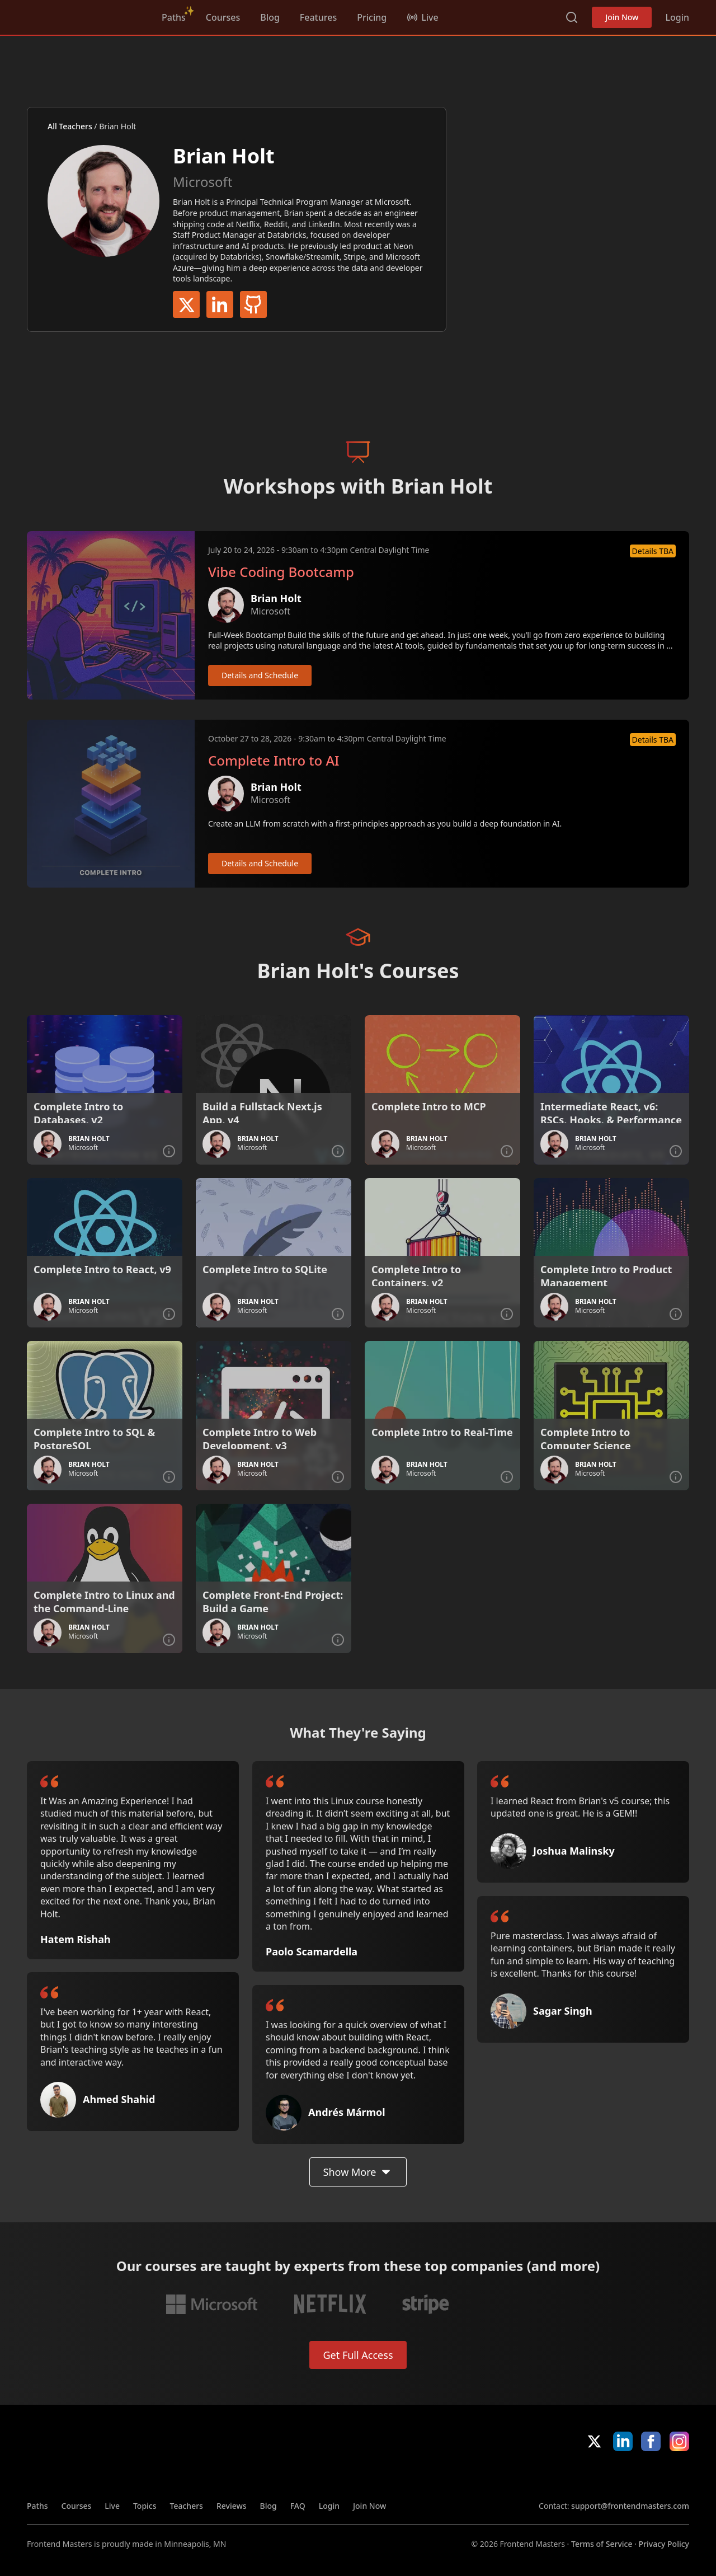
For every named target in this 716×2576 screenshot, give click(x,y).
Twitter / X (186, 304)
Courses (223, 17)
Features (318, 17)
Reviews (231, 2505)
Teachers (186, 2505)
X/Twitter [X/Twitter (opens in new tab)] (594, 2441)
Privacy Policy (664, 2544)
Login (677, 17)
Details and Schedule (260, 675)
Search (571, 17)
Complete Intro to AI (274, 761)
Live (112, 2505)
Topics (145, 2505)
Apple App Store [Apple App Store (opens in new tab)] (571, 2476)
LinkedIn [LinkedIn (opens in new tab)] (623, 2441)
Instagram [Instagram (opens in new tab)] (679, 2441)
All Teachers (70, 126)
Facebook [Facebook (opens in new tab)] (651, 2441)
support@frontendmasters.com (630, 2505)
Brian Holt (276, 597)
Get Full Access (358, 2355)
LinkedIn (219, 304)
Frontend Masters (84, 15)
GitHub (253, 304)
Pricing (372, 17)
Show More (358, 2172)
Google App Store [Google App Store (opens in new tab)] (651, 2476)
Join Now (621, 17)
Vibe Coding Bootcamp (281, 572)
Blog (269, 17)
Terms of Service (601, 2544)
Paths (174, 17)
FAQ (297, 2505)
